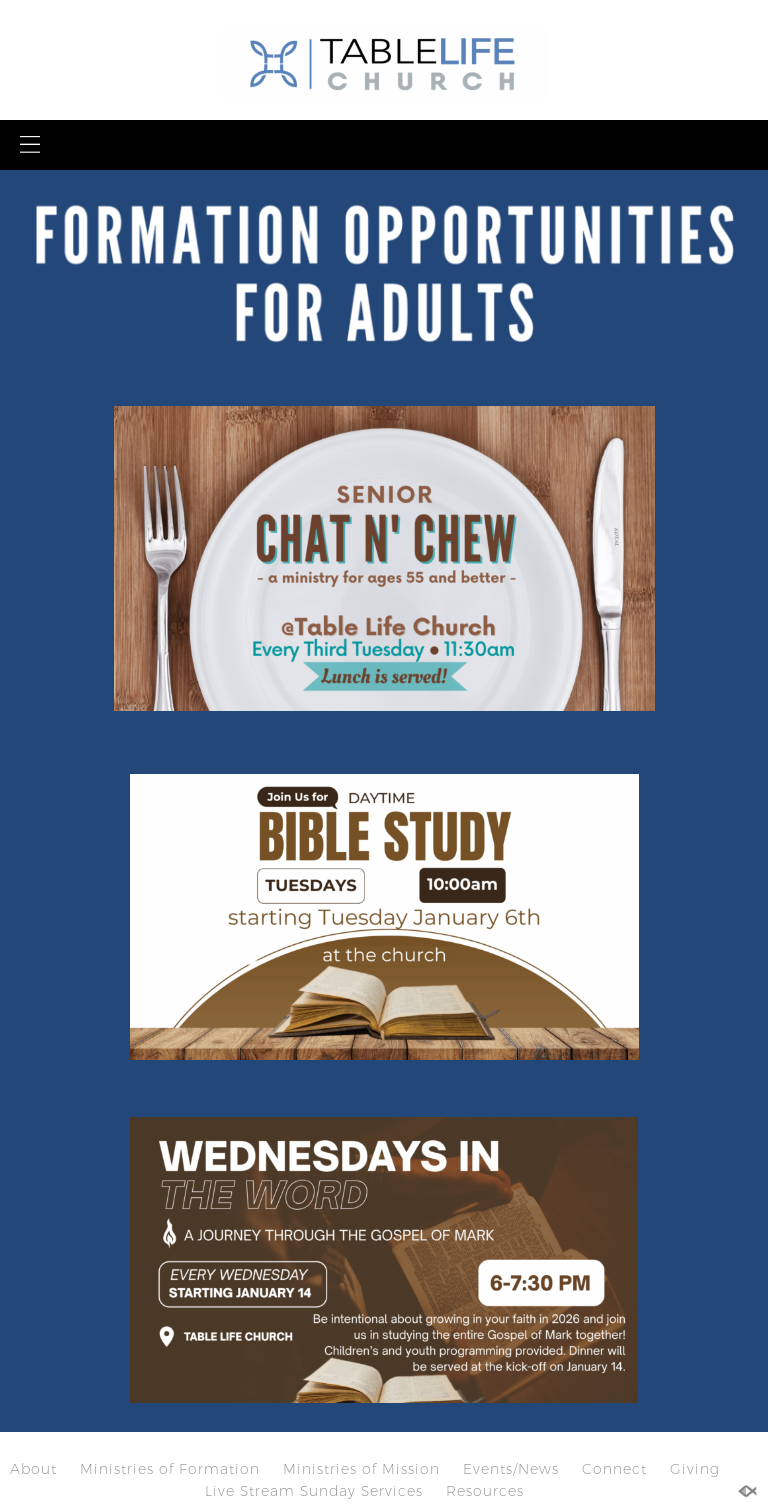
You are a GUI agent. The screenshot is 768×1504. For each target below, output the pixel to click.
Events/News (511, 1469)
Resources (485, 1491)
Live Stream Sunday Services (314, 1491)
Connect (614, 1469)
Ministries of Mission (361, 1469)
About (33, 1469)
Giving (695, 1469)
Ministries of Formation (170, 1469)
